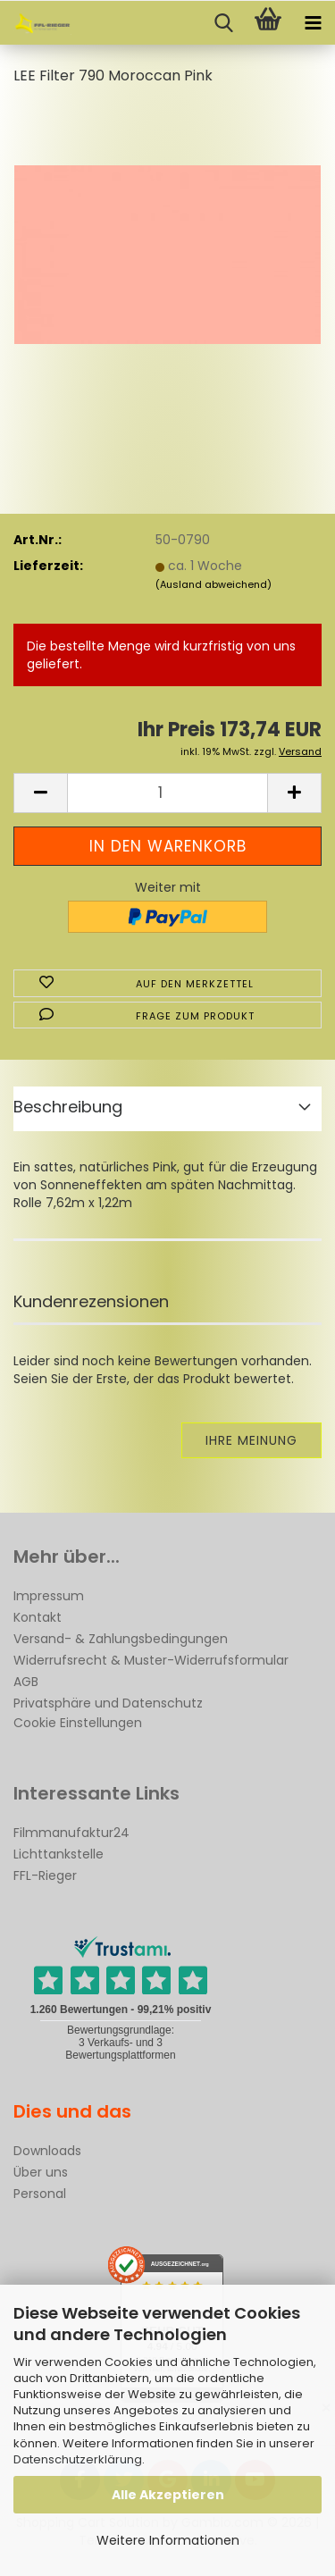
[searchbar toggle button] (223, 23)
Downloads (47, 2151)
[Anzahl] (167, 793)
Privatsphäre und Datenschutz (108, 1703)
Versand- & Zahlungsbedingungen (120, 1639)
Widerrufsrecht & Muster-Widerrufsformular (151, 1660)
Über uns (40, 2172)
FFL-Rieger (45, 1875)
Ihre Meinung (251, 1440)
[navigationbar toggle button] (312, 23)
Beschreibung (67, 1106)
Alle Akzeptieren (168, 2495)
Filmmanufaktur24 (71, 1833)
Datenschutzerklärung (77, 2459)
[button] (40, 793)
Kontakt (37, 1617)
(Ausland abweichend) (213, 584)
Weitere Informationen (167, 2540)
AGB (25, 1682)
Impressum (48, 1596)
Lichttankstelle (58, 1854)
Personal (39, 2194)
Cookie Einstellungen (77, 1723)
